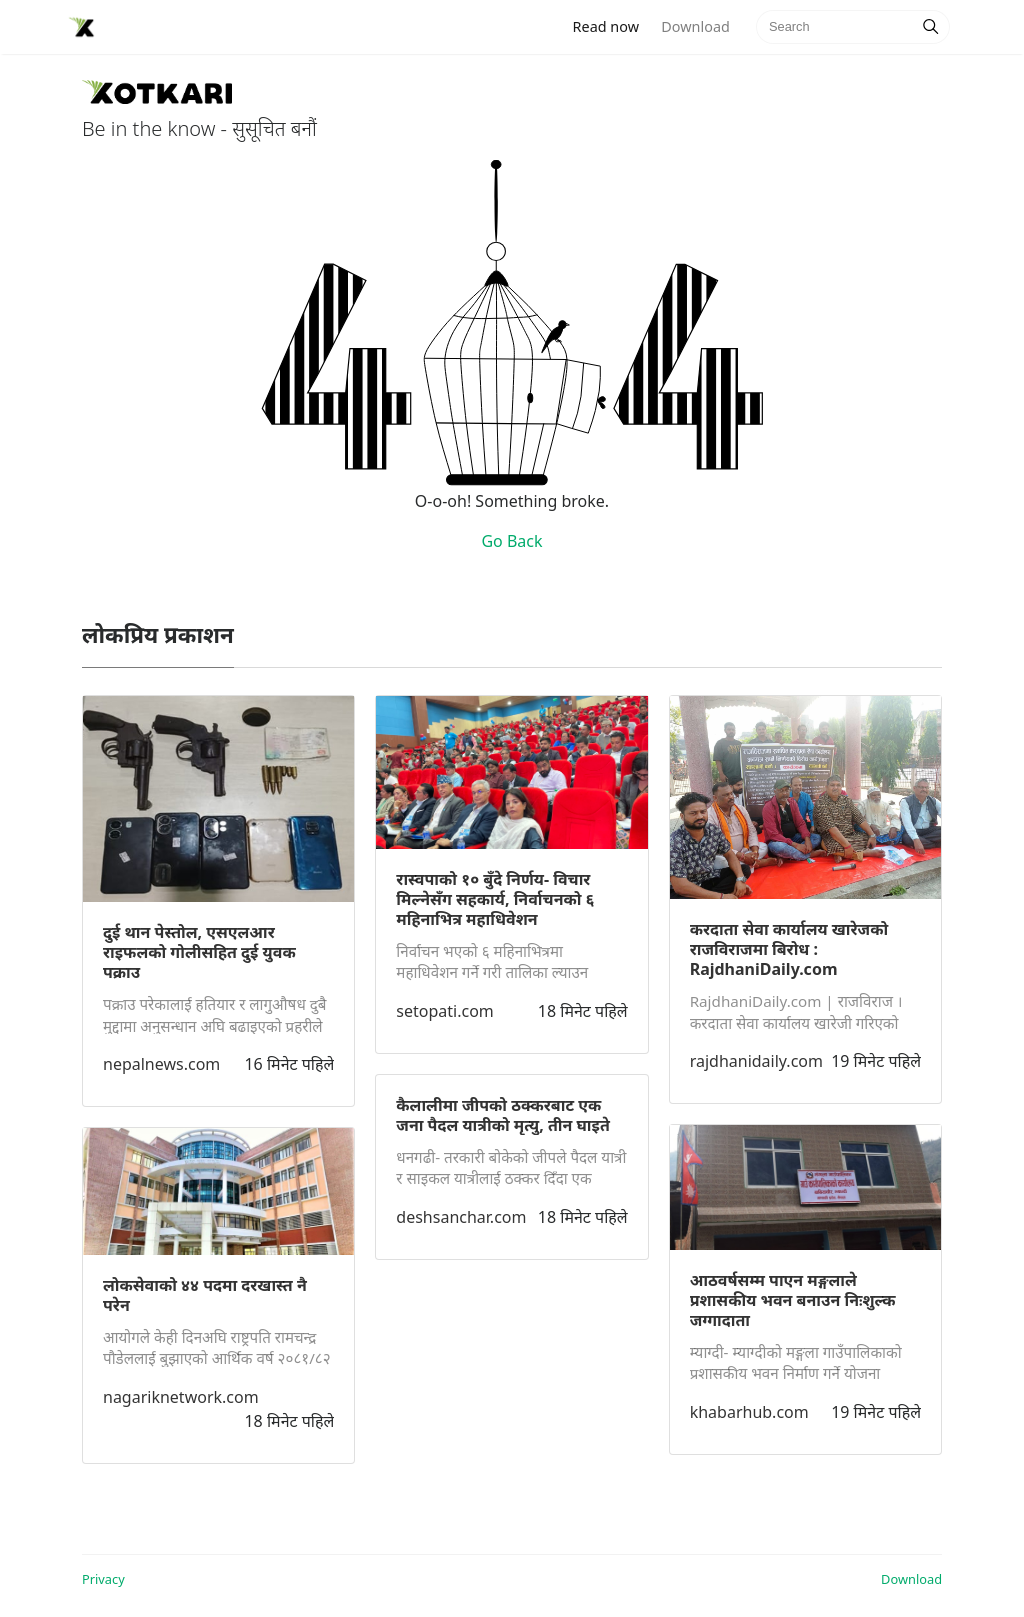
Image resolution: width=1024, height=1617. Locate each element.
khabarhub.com (749, 1412)
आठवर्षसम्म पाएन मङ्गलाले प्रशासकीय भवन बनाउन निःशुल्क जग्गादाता (793, 1300)
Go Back (511, 541)
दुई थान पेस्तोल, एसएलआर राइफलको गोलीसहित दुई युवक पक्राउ (199, 952)
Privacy (103, 1579)
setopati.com (444, 1011)
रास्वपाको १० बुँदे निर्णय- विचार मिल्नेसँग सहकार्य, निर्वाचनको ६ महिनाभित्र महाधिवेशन (495, 899)
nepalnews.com (161, 1064)
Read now (612, 25)
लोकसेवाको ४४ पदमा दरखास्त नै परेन (205, 1295)
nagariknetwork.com (181, 1397)
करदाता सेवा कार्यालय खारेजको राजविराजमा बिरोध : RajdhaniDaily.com (789, 949)
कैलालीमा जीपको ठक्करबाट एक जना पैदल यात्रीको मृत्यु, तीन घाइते (503, 1115)
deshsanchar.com (461, 1217)
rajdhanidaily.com (756, 1061)
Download (695, 26)
